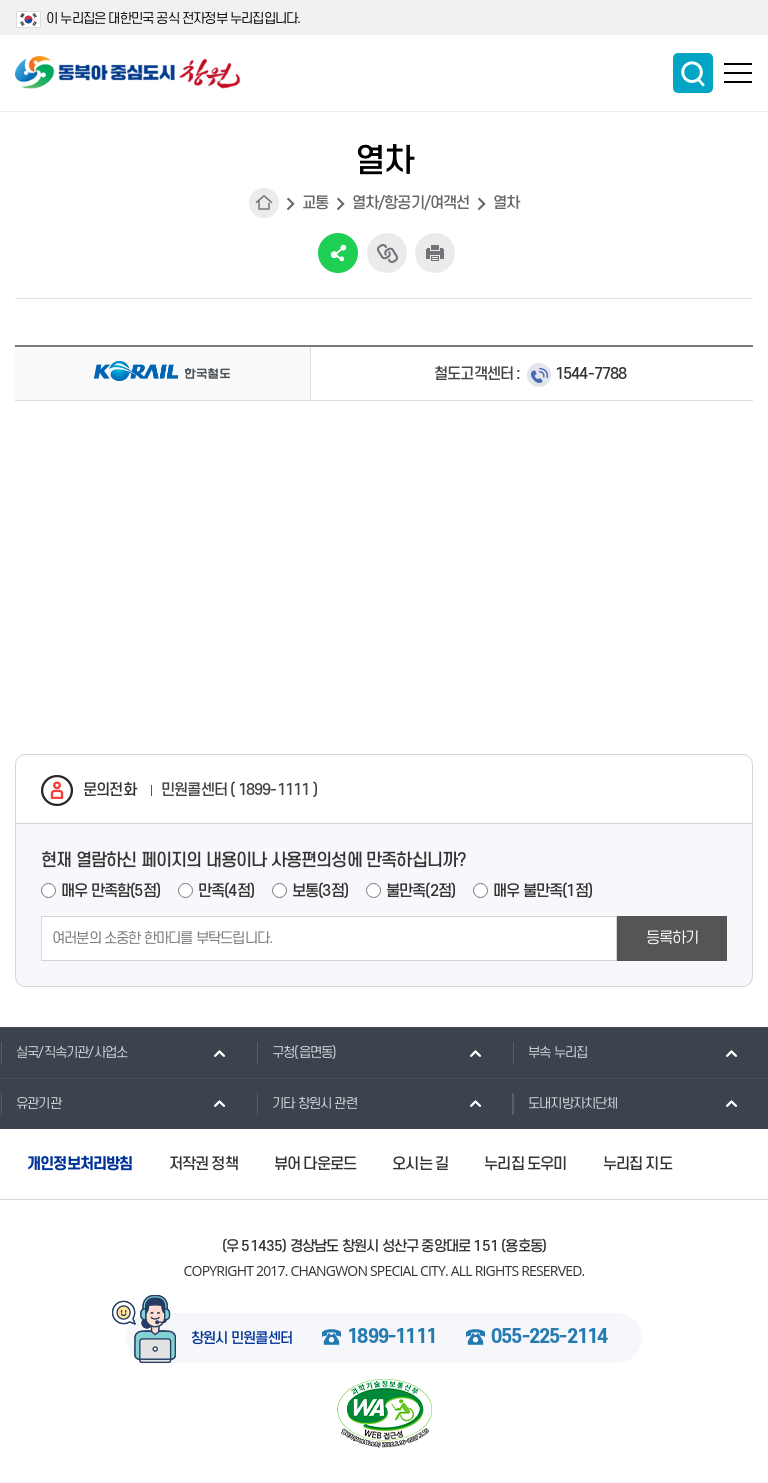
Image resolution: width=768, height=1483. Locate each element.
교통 (315, 203)
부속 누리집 (549, 1052)
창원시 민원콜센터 (242, 1339)
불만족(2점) (420, 891)
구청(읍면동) (296, 1052)
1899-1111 (391, 1338)
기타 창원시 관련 (306, 1103)
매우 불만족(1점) (542, 891)
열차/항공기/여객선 (411, 203)
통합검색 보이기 (693, 73)
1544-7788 (591, 374)
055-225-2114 (549, 1338)
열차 (506, 203)
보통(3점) (320, 891)
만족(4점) (226, 891)
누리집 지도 (637, 1164)
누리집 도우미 (525, 1164)
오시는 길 (420, 1164)
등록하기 (672, 938)
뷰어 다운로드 (315, 1164)
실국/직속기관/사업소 (63, 1052)
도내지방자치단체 (565, 1103)
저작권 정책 (203, 1164)
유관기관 (30, 1103)
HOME (264, 203)
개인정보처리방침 (80, 1164)
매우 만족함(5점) (110, 891)
